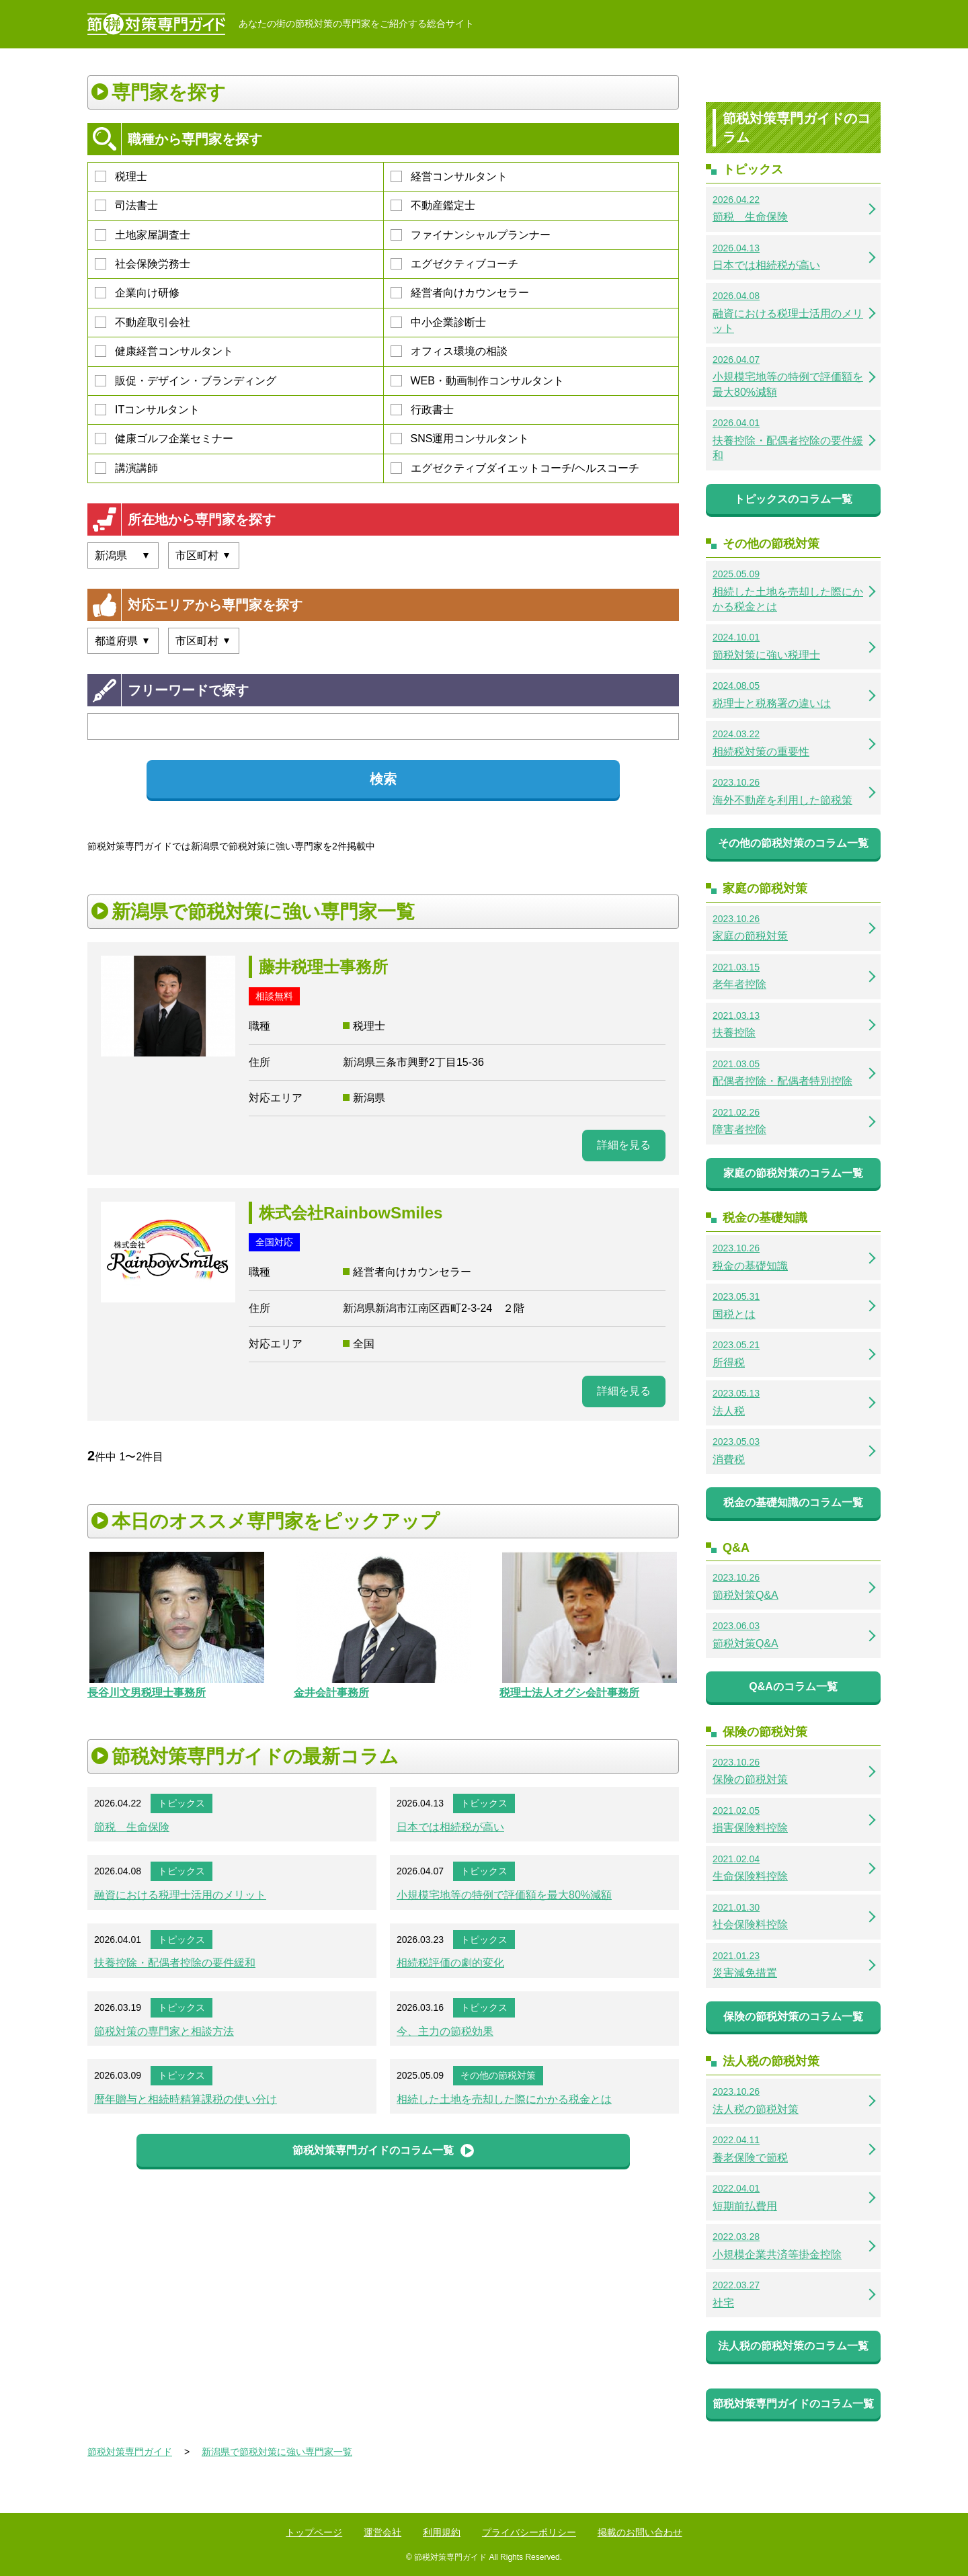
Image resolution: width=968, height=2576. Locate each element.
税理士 (121, 176)
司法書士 (126, 205)
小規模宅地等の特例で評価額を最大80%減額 (504, 1895)
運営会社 (382, 2532)
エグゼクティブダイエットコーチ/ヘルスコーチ (515, 468)
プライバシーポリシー (529, 2532)
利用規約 (441, 2532)
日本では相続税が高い (450, 1827)
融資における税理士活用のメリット (180, 1895)
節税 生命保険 (131, 1827)
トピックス (181, 1803)
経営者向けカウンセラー (460, 292)
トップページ (314, 2532)
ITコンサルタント (147, 409)
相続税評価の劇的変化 (450, 1962)
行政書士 (422, 409)
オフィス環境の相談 (449, 351)
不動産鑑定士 (433, 205)
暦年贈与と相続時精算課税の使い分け (185, 2099)
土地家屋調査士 (142, 235)
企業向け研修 (137, 292)
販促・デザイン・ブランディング (185, 380)
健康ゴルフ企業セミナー (164, 438)
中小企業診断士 (438, 322)
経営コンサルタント (449, 176)
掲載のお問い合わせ (640, 2532)
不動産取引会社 (142, 322)
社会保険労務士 (142, 263)
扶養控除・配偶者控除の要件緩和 (174, 1962)
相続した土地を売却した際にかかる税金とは (504, 2099)
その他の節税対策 (498, 2075)
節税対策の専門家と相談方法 (164, 2031)
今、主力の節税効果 (445, 2031)
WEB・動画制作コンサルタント (477, 380)
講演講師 (126, 468)
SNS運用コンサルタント (460, 438)
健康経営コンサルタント (164, 351)
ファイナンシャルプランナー (471, 235)
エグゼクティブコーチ (454, 263)
